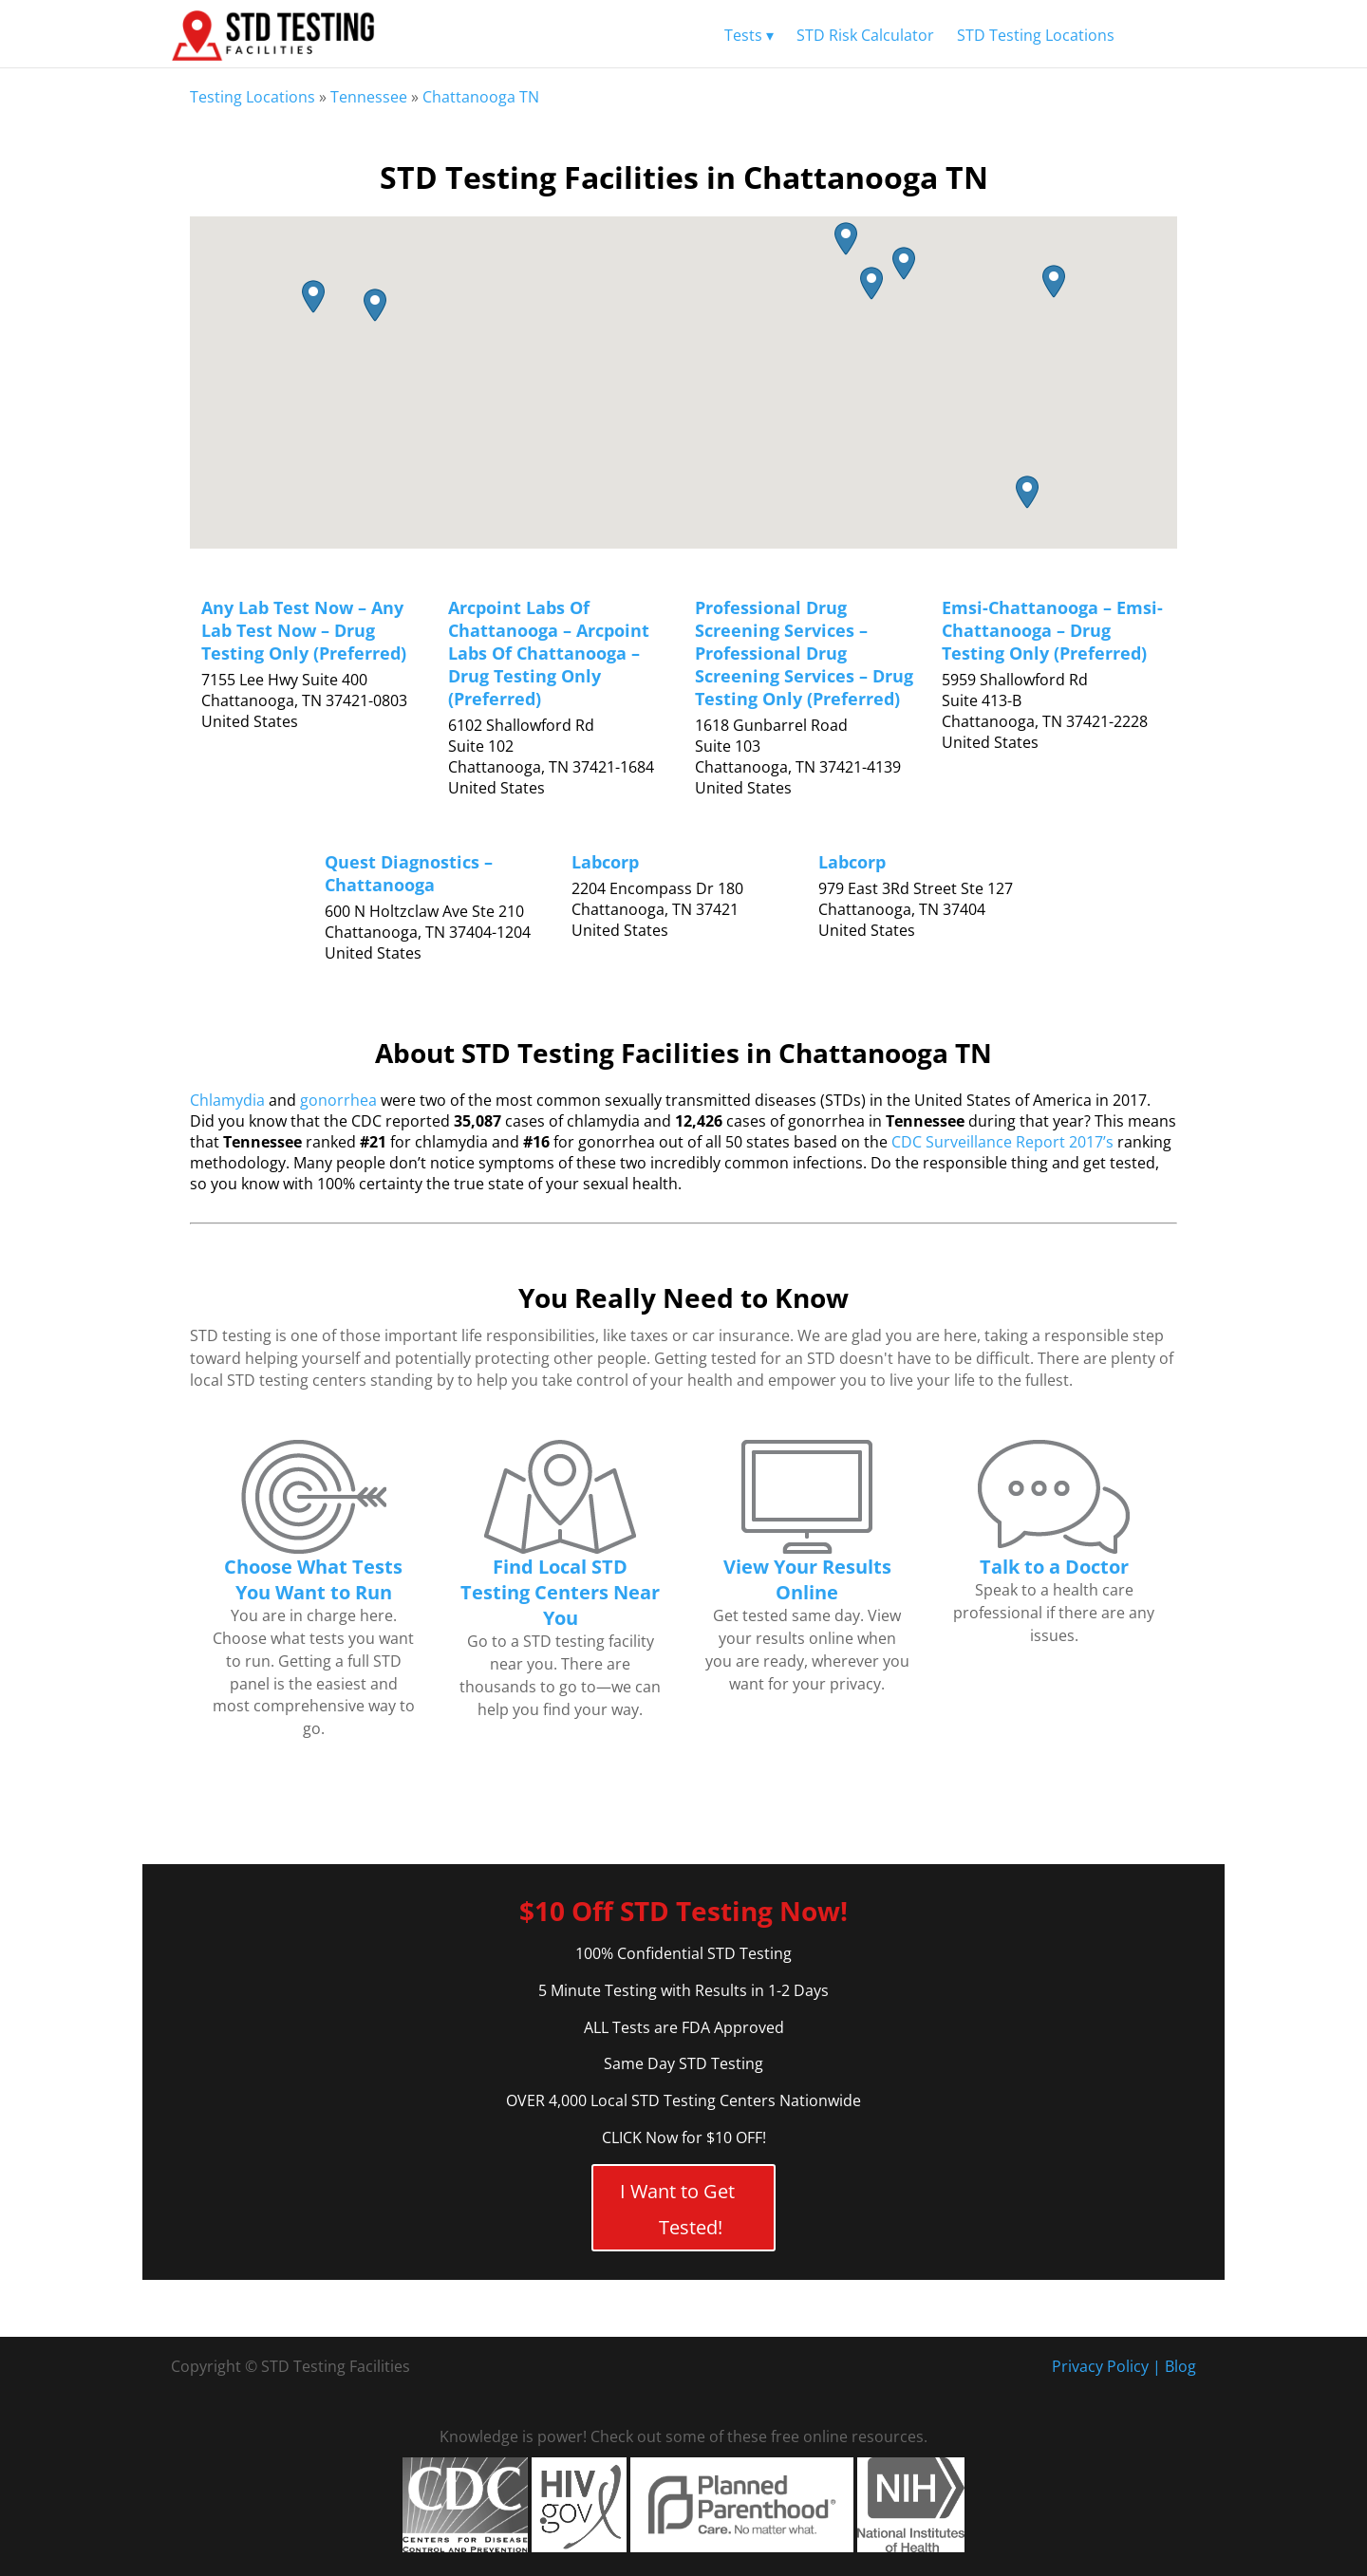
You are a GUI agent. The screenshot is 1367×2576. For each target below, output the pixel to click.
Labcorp (605, 861)
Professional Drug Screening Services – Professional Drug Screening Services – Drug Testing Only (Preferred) (804, 653)
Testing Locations (252, 96)
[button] (1053, 281)
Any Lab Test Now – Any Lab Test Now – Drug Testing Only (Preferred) (303, 630)
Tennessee (368, 96)
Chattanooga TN (480, 96)
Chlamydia (227, 1100)
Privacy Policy (1100, 2366)
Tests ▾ (749, 35)
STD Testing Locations (1035, 35)
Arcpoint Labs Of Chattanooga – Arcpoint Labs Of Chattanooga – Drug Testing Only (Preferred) (548, 653)
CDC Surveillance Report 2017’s (1002, 1141)
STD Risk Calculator (865, 35)
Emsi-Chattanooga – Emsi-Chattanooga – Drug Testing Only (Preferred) (1052, 630)
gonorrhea (338, 1100)
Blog (1180, 2366)
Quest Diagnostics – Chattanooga (409, 873)
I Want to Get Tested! (677, 2209)
